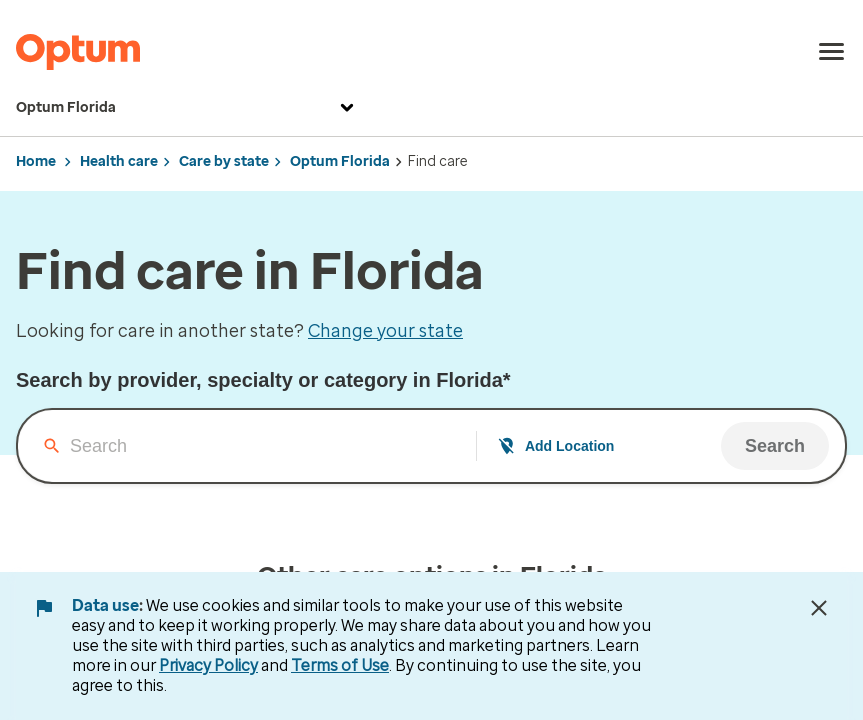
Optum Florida (187, 108)
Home (36, 161)
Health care (119, 161)
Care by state (224, 161)
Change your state (385, 331)
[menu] (832, 52)
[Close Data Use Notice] (819, 608)
